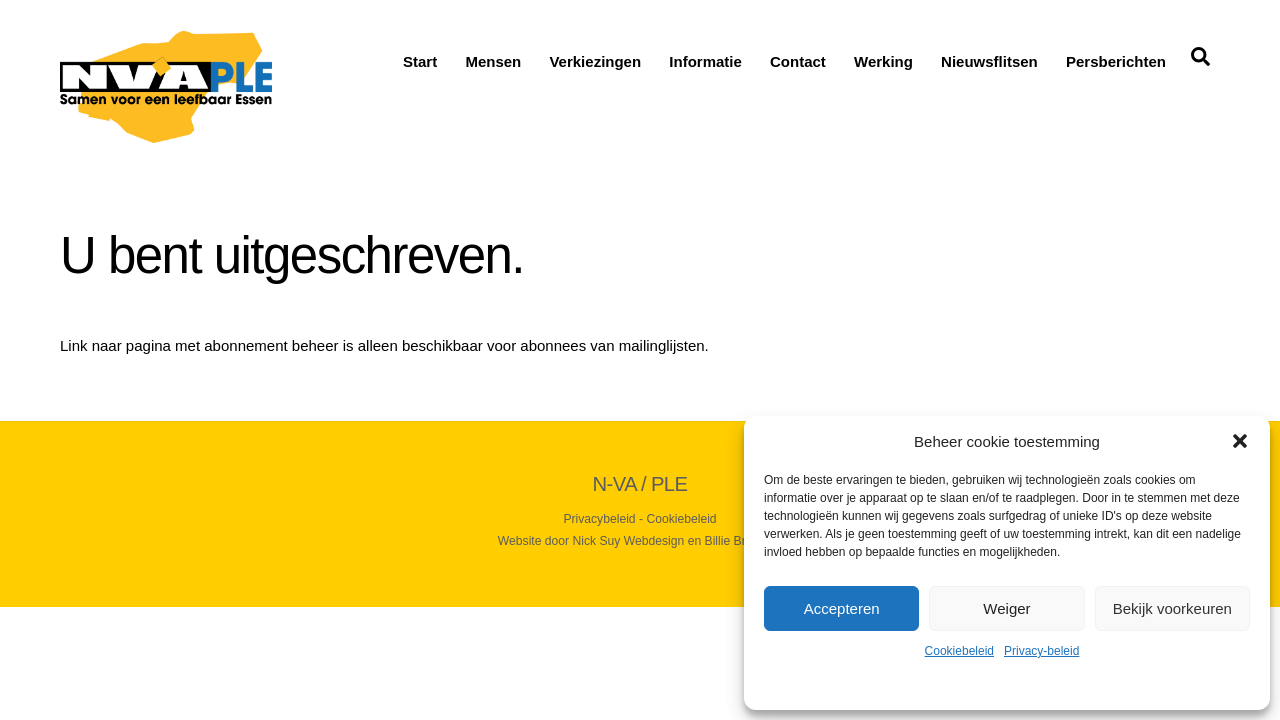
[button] (1240, 441)
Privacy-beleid (1041, 651)
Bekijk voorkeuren (1172, 608)
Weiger (1006, 608)
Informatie (705, 61)
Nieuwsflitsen (989, 61)
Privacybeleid (599, 519)
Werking (883, 61)
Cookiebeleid (959, 651)
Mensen (493, 61)
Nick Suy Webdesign (629, 541)
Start (420, 61)
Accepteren (842, 608)
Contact (798, 61)
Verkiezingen (595, 61)
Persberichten (1116, 61)
